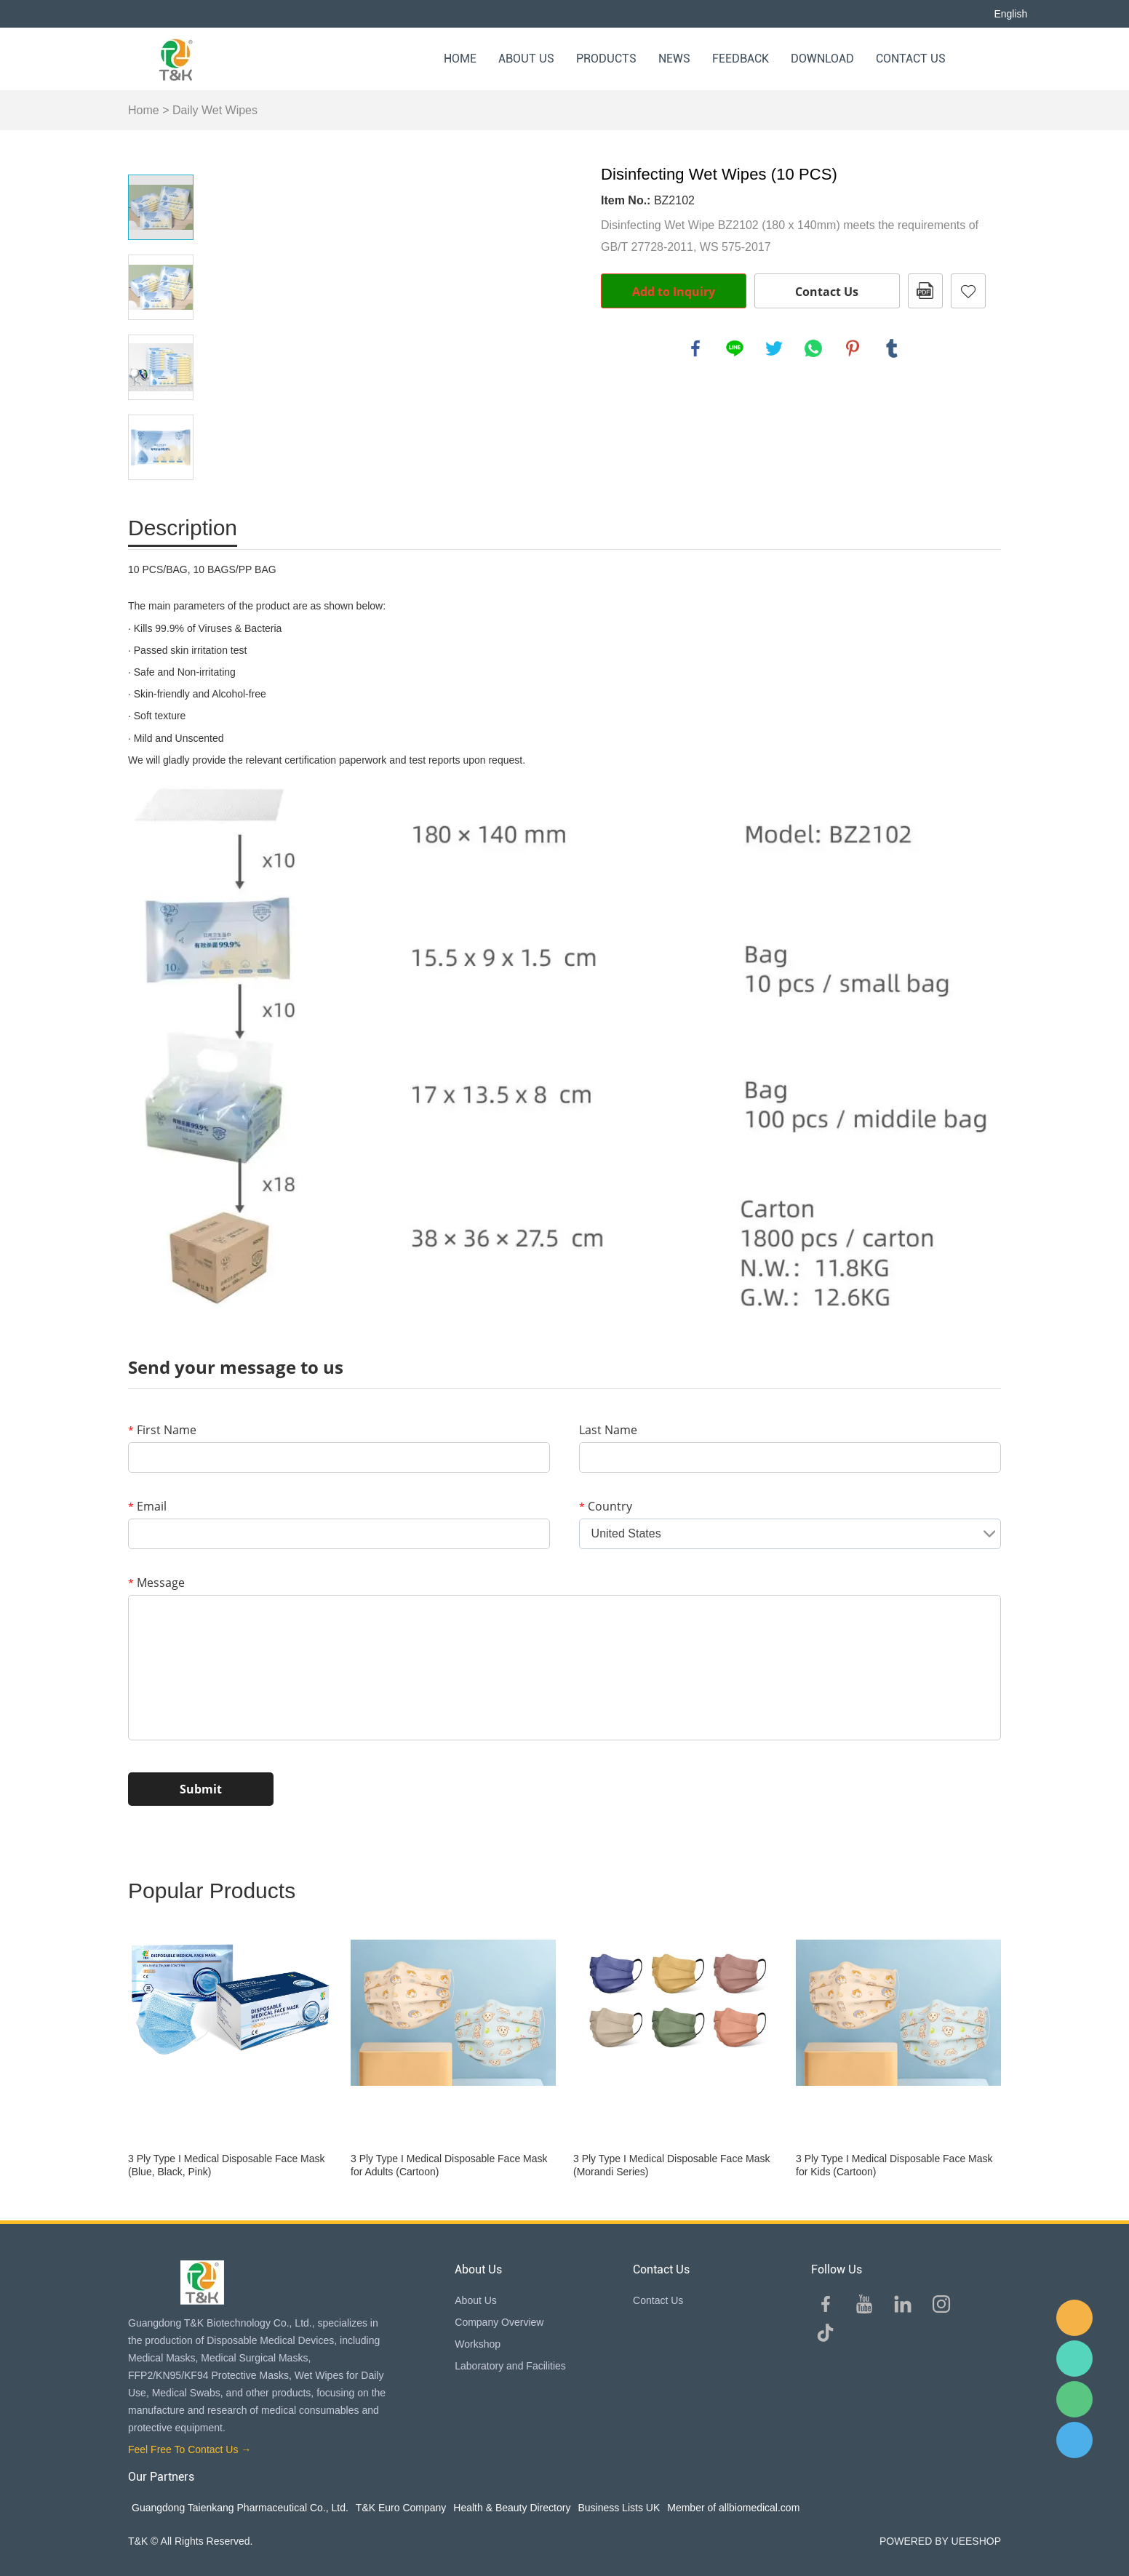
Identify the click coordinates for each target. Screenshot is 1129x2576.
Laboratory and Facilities (510, 2366)
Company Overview (499, 2322)
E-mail (1074, 2318)
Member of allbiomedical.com (733, 2507)
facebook (695, 348)
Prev (161, 154)
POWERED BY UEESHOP (940, 2541)
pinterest (852, 348)
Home (460, 58)
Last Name (608, 1430)
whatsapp (813, 348)
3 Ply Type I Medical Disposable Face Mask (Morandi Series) (671, 2165)
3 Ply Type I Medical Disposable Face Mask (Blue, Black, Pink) (226, 2165)
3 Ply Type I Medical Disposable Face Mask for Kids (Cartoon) (894, 2165)
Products (606, 58)
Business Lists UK (619, 2507)
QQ (1074, 2440)
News (674, 58)
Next (161, 500)
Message (156, 1583)
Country (605, 1506)
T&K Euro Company (401, 2507)
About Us (526, 58)
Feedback (740, 58)
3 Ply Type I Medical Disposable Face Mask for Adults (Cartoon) (449, 2165)
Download (822, 58)
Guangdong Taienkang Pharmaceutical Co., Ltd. (240, 2507)
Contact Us (911, 58)
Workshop (477, 2344)
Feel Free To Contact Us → (189, 2449)
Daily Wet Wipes (215, 110)
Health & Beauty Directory (511, 2507)
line (735, 348)
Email (147, 1506)
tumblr (892, 348)
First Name (162, 1430)
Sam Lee (1074, 2358)
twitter (774, 348)
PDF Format (925, 290)
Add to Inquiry (673, 292)
